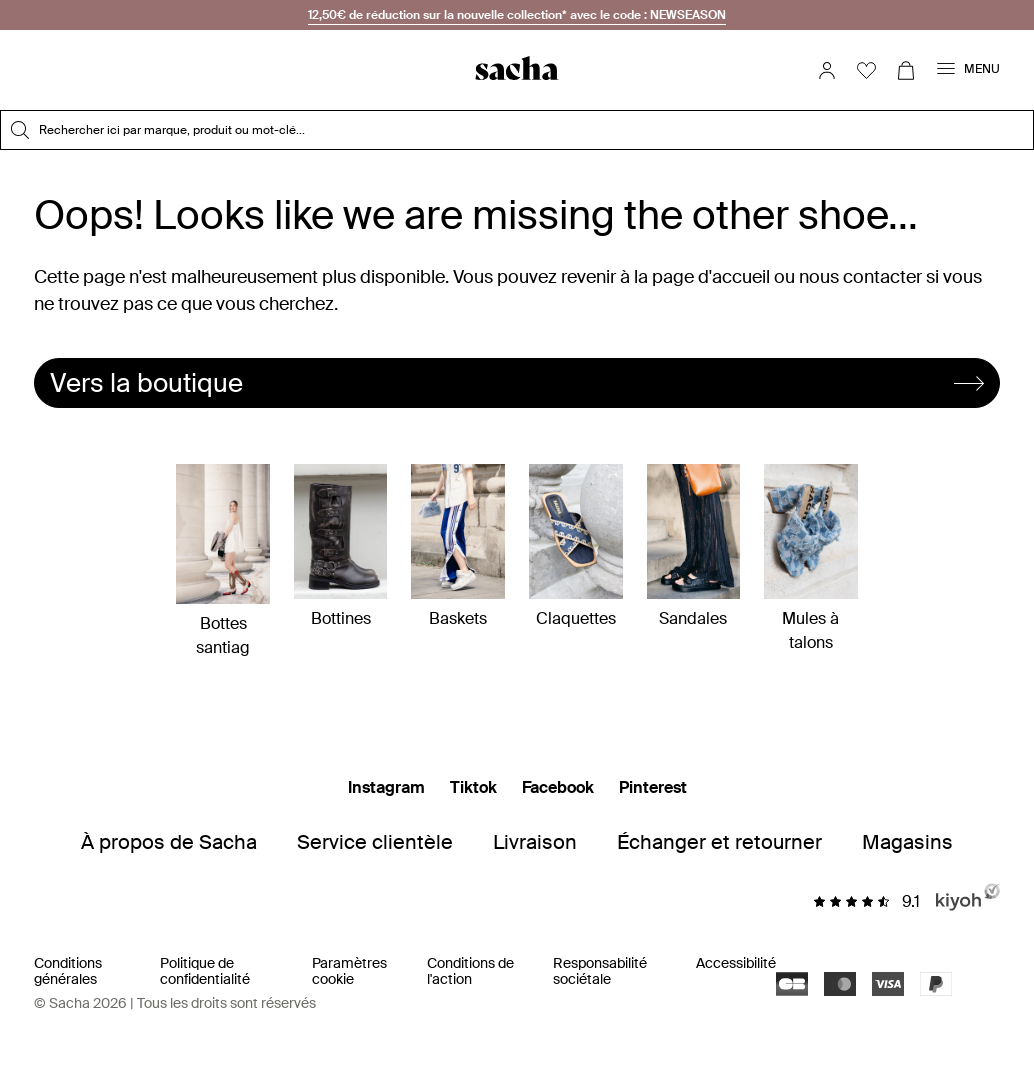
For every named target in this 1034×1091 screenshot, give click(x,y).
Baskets (458, 546)
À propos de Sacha (169, 842)
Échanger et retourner (719, 842)
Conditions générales (68, 971)
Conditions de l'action (470, 971)
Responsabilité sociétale (600, 971)
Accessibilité (736, 963)
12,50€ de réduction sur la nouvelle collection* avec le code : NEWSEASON (517, 15)
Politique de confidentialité (205, 971)
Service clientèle (375, 842)
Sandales (694, 546)
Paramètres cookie (349, 971)
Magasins (907, 842)
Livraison (535, 842)
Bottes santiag (223, 561)
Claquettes (576, 546)
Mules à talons (811, 558)
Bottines (341, 546)
